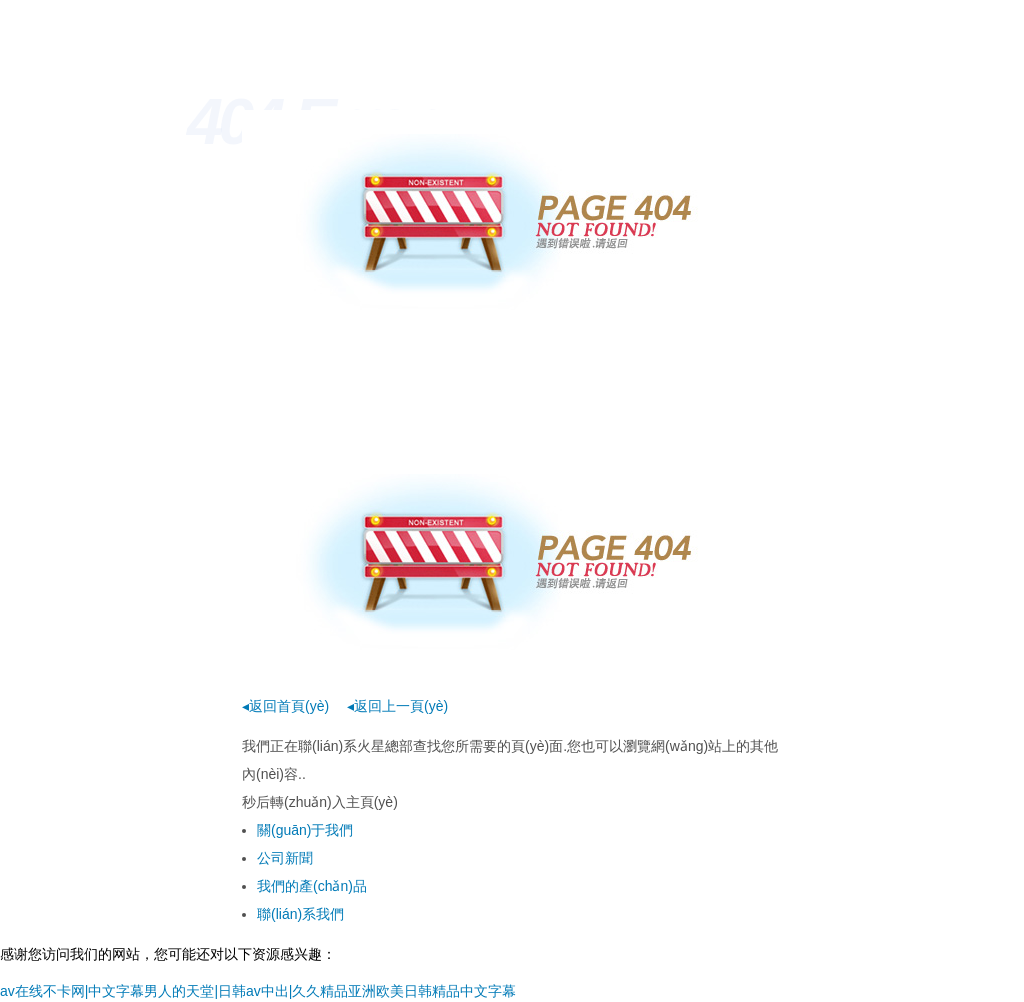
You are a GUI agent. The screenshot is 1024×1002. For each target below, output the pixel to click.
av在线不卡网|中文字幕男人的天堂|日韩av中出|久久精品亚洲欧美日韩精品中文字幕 (258, 991)
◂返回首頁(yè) (285, 706)
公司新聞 (285, 858)
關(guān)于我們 (305, 830)
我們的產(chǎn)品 (312, 886)
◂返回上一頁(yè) (397, 706)
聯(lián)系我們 (300, 914)
